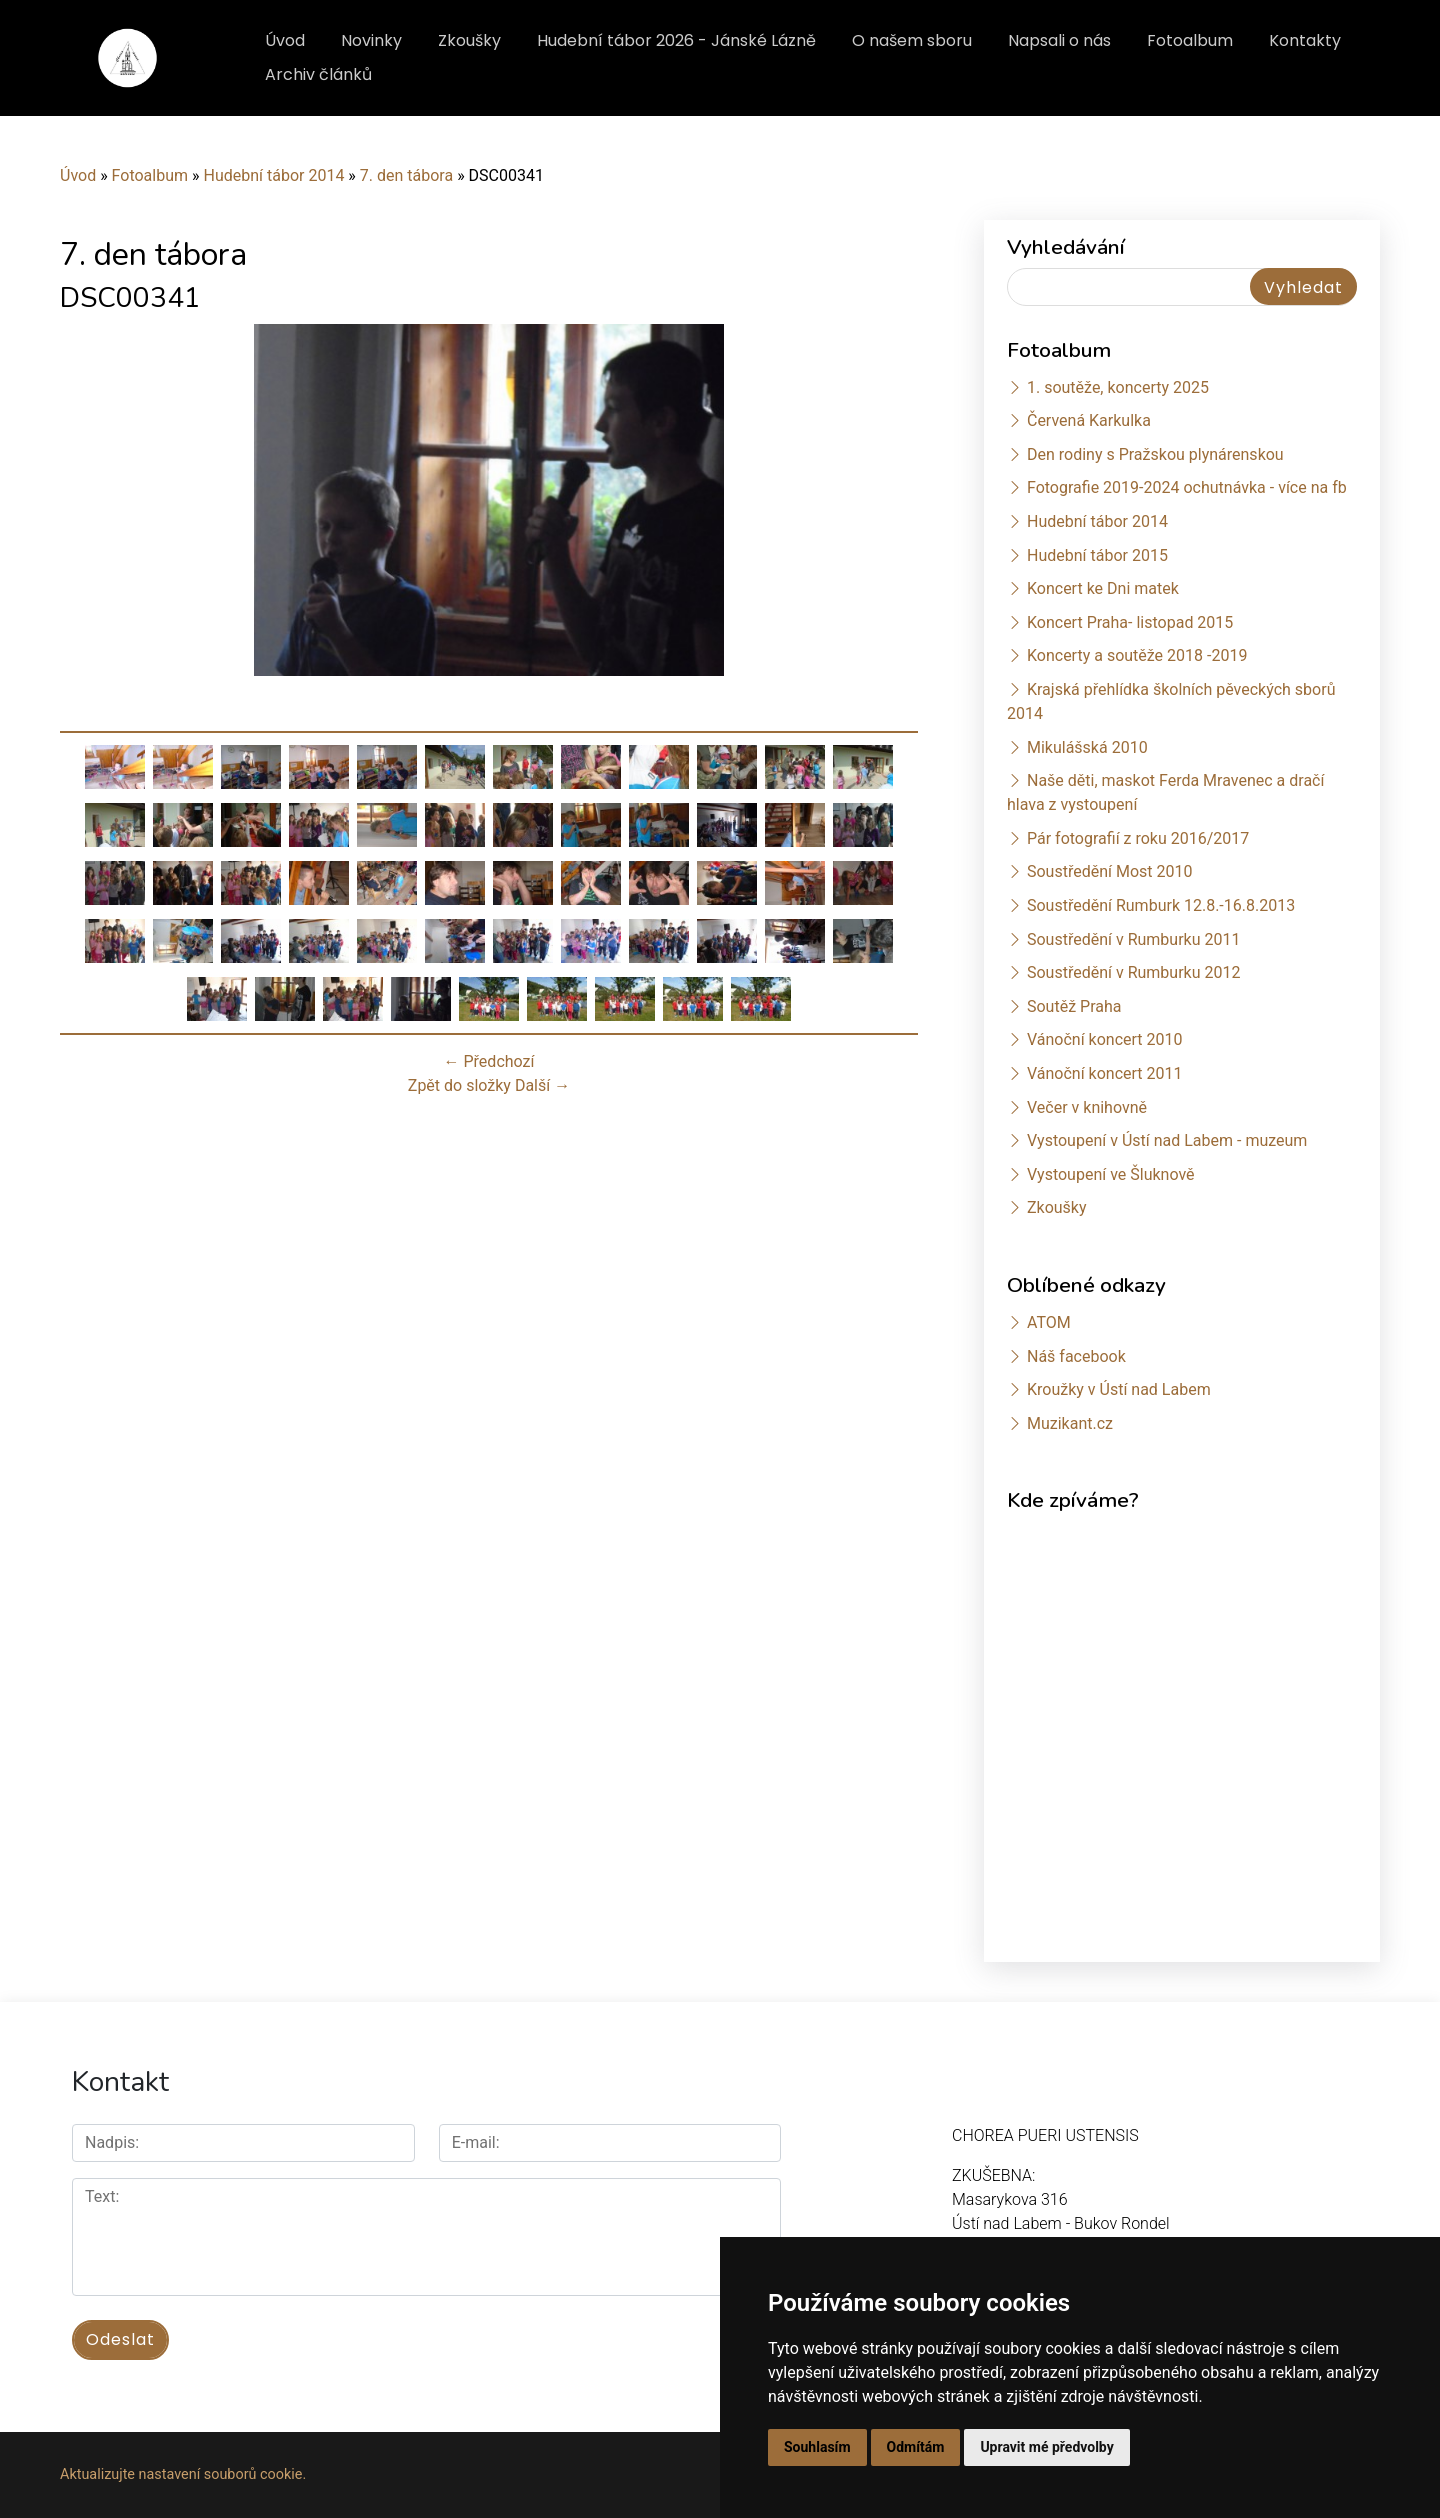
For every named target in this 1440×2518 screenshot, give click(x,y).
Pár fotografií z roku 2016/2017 (1138, 838)
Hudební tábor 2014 (273, 175)
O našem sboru (912, 40)
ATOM (1049, 1322)
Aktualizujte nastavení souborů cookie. (183, 2474)
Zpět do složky (459, 1085)
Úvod (285, 40)
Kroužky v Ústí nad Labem (1119, 1389)
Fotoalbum (1190, 40)
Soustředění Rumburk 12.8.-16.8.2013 (1161, 905)
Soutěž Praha (1074, 1006)
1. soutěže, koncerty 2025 (1118, 387)
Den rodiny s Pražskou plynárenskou (1155, 454)
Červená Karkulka (1089, 420)
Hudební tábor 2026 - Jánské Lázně (676, 40)
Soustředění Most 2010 (1110, 871)
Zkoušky (469, 40)
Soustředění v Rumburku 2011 (1134, 939)
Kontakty (1305, 40)
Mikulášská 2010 (1087, 747)
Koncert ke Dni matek (1103, 588)
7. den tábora (406, 175)
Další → (542, 1085)
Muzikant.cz (1070, 1423)
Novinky (371, 40)
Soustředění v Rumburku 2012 (1134, 972)
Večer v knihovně (1087, 1107)
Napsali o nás (1059, 40)
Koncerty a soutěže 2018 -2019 (1137, 655)
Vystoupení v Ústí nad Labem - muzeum (1167, 1140)
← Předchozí (489, 1061)
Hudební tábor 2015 (1097, 555)
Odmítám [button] (916, 2447)
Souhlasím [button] (817, 2447)
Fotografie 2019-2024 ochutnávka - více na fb (1187, 487)
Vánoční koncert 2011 (1105, 1073)
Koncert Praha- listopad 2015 (1130, 622)
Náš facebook (1076, 1356)
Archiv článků (318, 74)
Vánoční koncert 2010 (1105, 1039)
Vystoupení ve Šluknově (1111, 1174)
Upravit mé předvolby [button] (1046, 2447)
